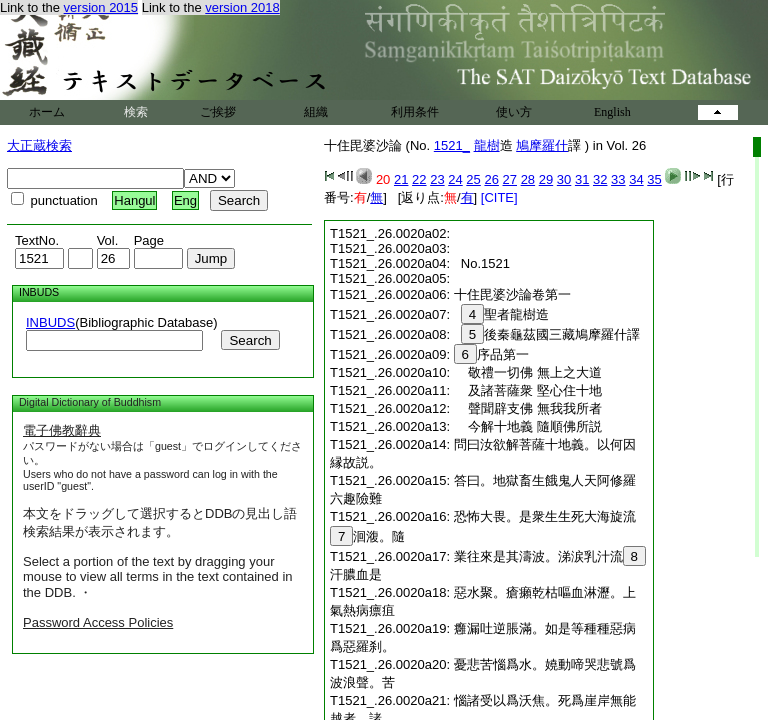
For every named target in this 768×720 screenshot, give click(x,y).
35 (654, 179)
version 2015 (101, 7)
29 (546, 179)
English (612, 112)
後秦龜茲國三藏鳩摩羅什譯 (547, 334)
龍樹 (487, 145)
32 (600, 179)
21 (401, 179)
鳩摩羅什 (542, 145)
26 (491, 179)
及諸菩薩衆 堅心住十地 (528, 390)
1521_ (452, 145)
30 (564, 179)
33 (618, 179)
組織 (316, 112)
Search (250, 340)
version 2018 (242, 7)
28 (528, 179)
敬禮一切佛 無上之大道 (528, 372)
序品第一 (491, 354)
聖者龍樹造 (502, 314)
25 (473, 179)
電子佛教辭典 (62, 430)
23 (437, 179)
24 (455, 179)
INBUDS (50, 322)
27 (510, 179)
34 (636, 179)
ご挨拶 (218, 112)
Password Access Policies (98, 622)
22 (419, 179)
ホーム (47, 112)
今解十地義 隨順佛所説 (528, 426)
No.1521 (482, 263)
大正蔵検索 (39, 145)
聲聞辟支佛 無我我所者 (528, 408)
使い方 (514, 112)
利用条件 (415, 112)
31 (582, 179)
